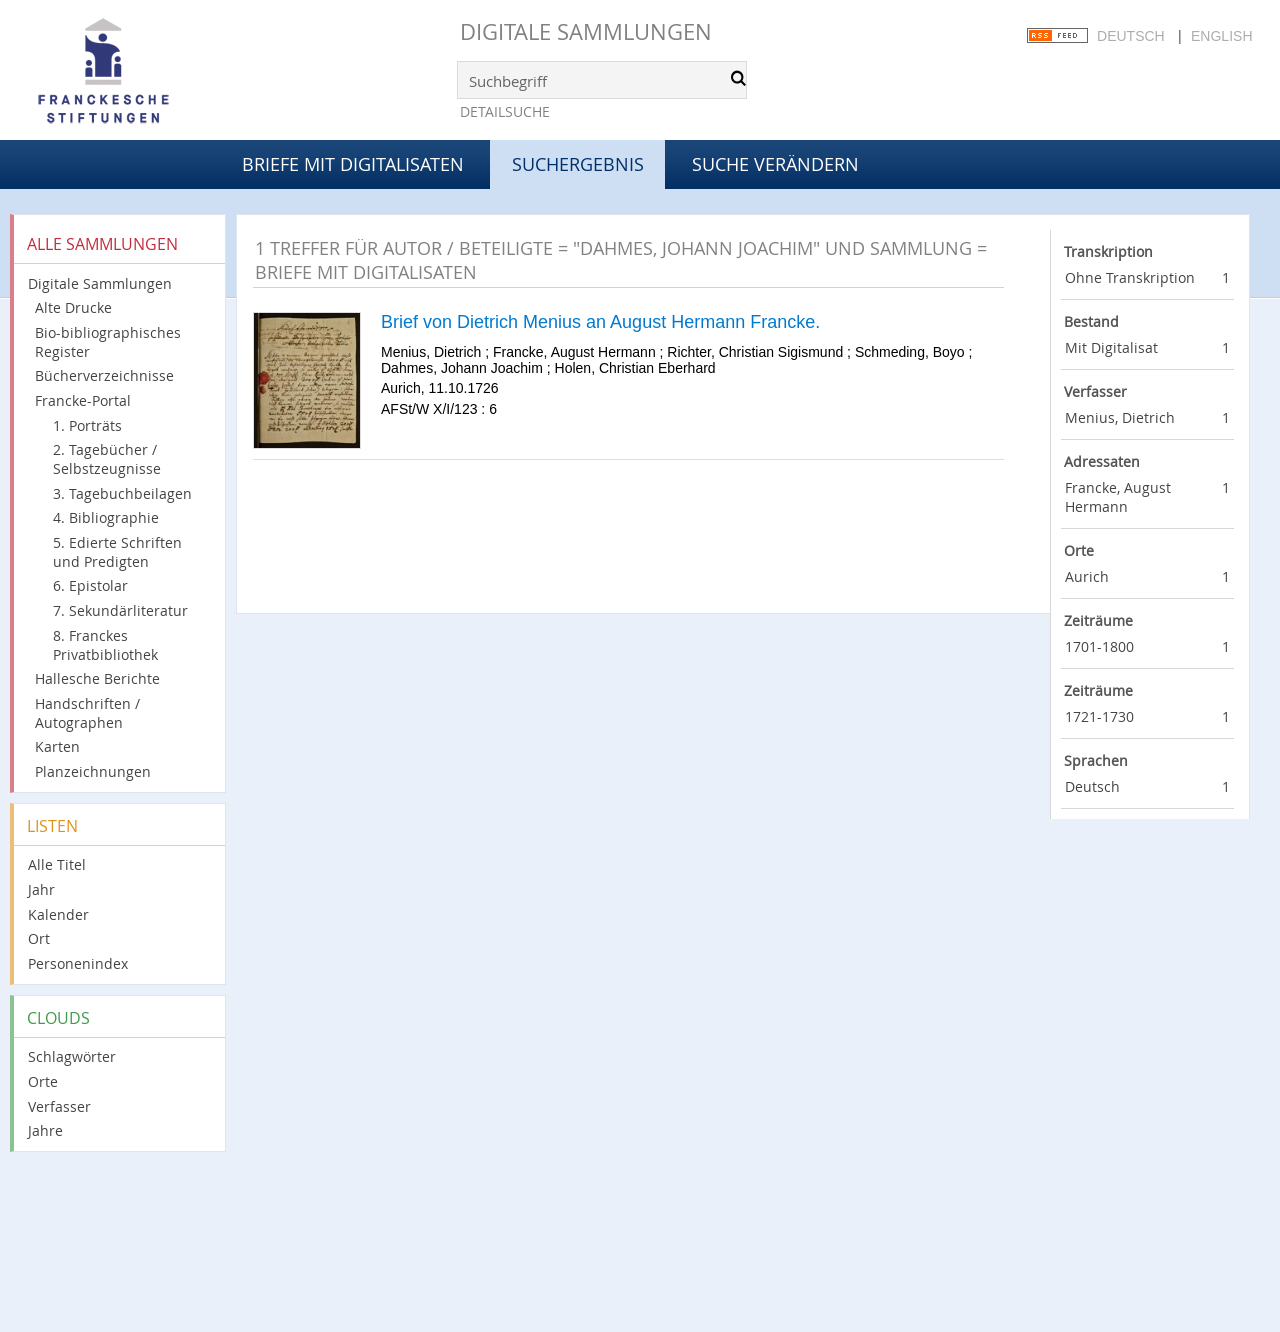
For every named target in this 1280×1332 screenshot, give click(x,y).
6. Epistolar (90, 585)
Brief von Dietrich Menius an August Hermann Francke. (600, 322)
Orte (43, 1081)
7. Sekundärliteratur (120, 610)
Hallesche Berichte (97, 678)
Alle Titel (57, 864)
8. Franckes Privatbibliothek (105, 645)
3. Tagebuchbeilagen (122, 493)
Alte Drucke (73, 307)
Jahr (41, 889)
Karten (57, 746)
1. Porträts (87, 425)
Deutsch (1131, 36)
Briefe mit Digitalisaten (353, 164)
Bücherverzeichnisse (104, 375)
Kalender (58, 914)
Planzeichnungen (93, 771)
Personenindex (78, 963)
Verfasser (59, 1106)
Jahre (45, 1130)
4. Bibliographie (106, 517)
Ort (39, 938)
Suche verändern (775, 164)
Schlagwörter (72, 1056)
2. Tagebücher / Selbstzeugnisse (107, 459)
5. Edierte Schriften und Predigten (117, 552)
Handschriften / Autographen (87, 713)
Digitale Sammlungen (586, 31)
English (1221, 36)
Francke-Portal (83, 400)
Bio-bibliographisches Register (108, 342)
